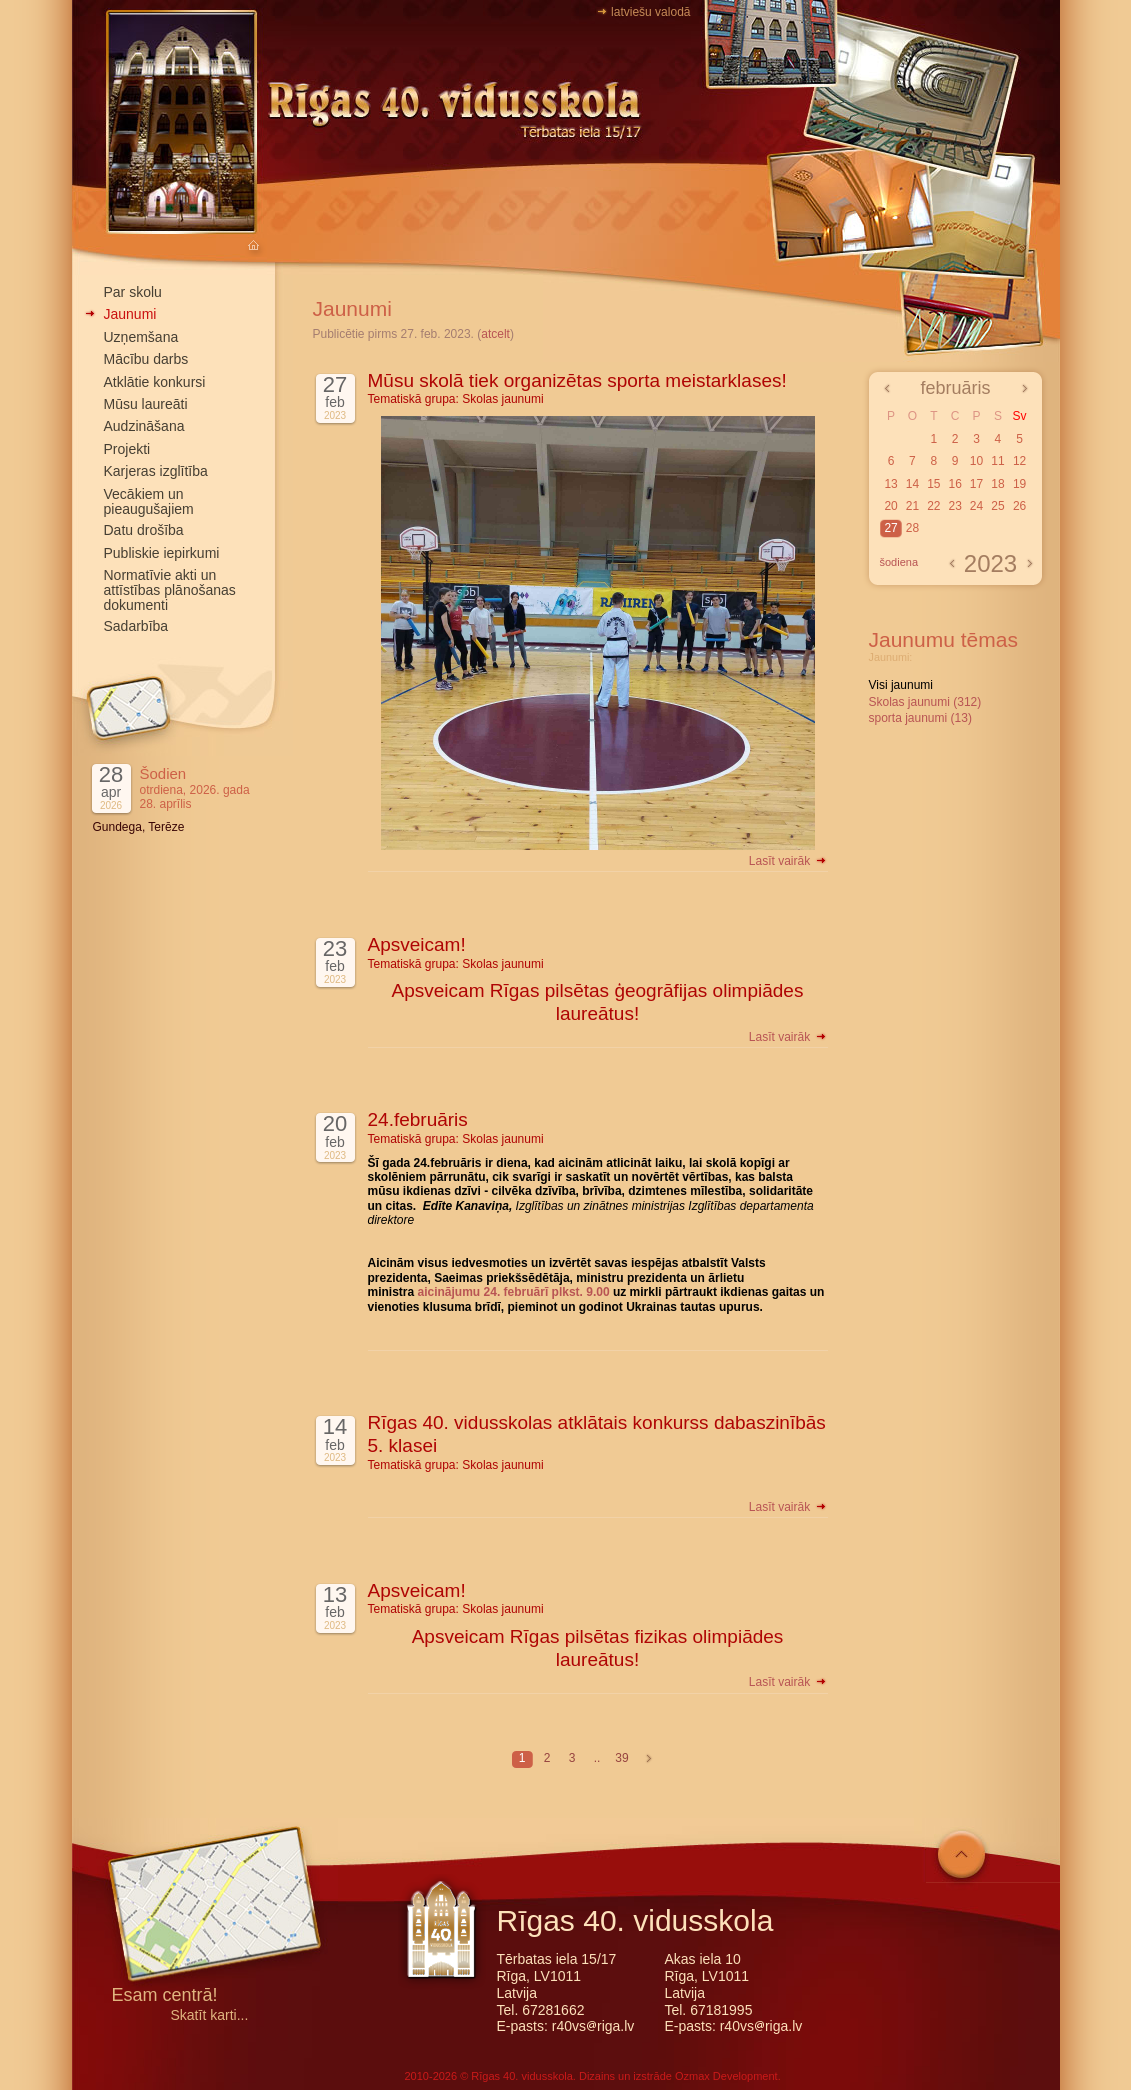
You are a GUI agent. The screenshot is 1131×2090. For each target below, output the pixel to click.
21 (912, 506)
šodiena (899, 562)
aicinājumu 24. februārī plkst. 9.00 (514, 1292)
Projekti (127, 449)
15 (933, 484)
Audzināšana (144, 426)
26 (1019, 506)
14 (912, 484)
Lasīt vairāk (788, 861)
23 (954, 506)
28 (912, 528)
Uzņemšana (141, 337)
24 (976, 506)
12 (1019, 461)
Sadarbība (136, 626)
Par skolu (133, 292)
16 (954, 484)
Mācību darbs (146, 359)
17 (976, 484)
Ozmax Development (726, 2076)
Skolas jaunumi (502, 399)
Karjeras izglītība (156, 471)
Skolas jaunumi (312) (925, 702)
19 (1019, 484)
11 (997, 461)
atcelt (495, 334)
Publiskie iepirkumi (162, 553)
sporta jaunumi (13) (920, 718)
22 (933, 506)
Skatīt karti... (210, 2015)
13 (890, 484)
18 (997, 484)
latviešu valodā (650, 12)
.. (597, 1758)
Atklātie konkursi (155, 382)
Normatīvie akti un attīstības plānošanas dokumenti (170, 590)
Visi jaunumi (901, 685)
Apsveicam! (417, 944)
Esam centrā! (165, 1996)
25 (997, 506)
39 (621, 1758)
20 (890, 506)
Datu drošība (144, 530)
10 (976, 461)
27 (890, 528)
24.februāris (418, 1119)
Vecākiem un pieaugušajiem (149, 501)
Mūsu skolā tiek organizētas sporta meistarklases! (577, 380)
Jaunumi (130, 314)
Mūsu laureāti (146, 404)
